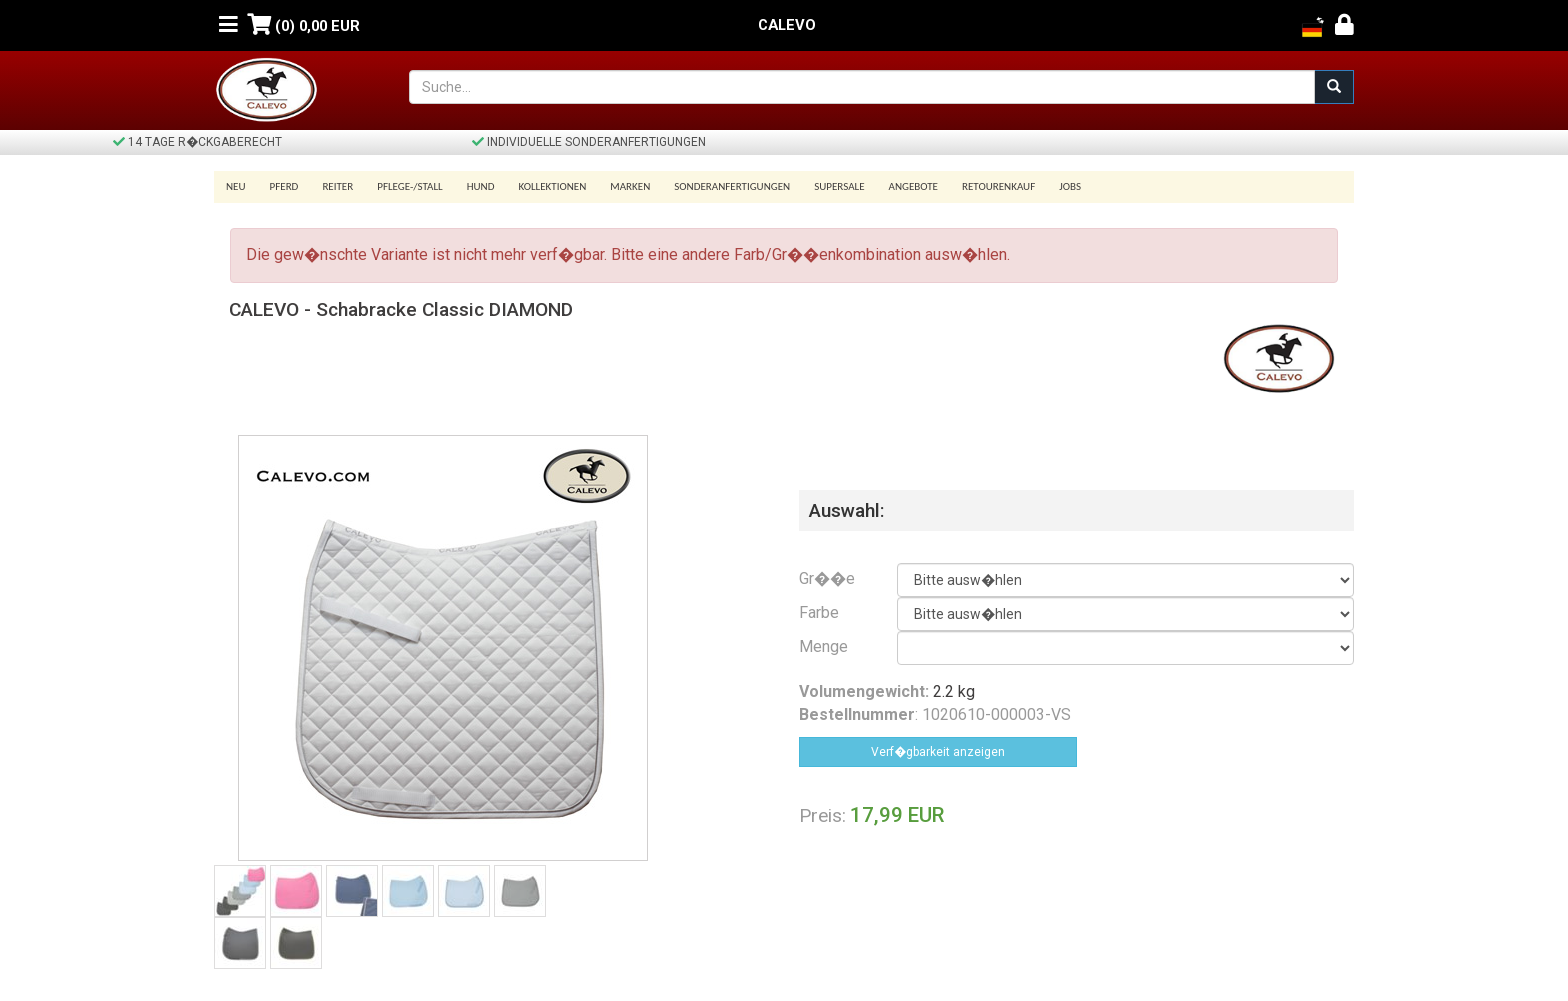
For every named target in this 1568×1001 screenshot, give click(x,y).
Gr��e (827, 578)
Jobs (1070, 186)
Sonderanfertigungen (732, 186)
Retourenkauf (998, 186)
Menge (823, 646)
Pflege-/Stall (409, 186)
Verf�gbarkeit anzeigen (938, 752)
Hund (481, 186)
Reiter (337, 186)
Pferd (284, 186)
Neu (236, 186)
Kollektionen (552, 186)
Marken (630, 186)
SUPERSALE (839, 186)
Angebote (913, 186)
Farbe (819, 612)
